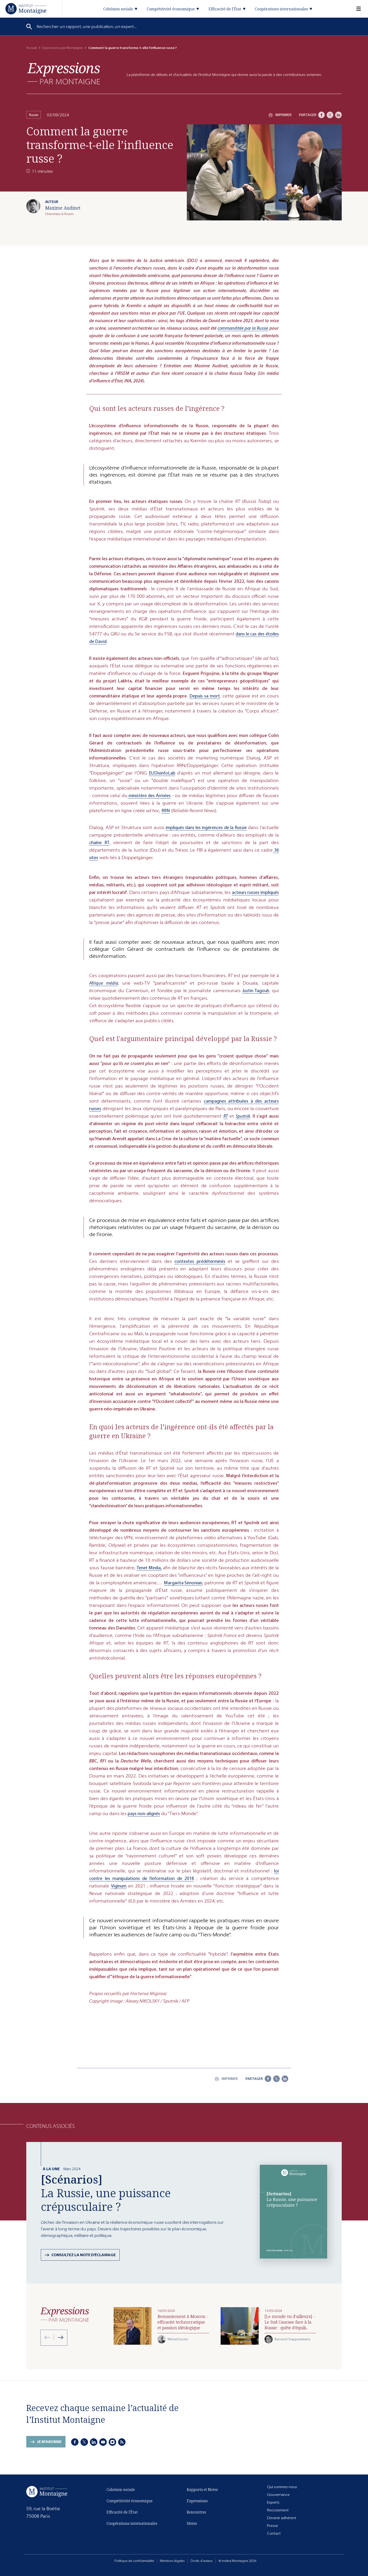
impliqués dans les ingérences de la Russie (206, 827)
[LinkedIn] (338, 115)
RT (225, 1116)
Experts (273, 2502)
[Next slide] (58, 2337)
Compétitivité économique (130, 2500)
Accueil (31, 48)
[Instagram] (112, 2442)
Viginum (118, 1886)
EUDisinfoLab (162, 773)
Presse (272, 2525)
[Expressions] (63, 73)
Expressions (197, 2501)
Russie (33, 115)
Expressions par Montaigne (62, 48)
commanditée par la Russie (243, 328)
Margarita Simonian (183, 1583)
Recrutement (278, 2510)
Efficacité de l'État (122, 2512)
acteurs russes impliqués (255, 892)
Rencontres (196, 2512)
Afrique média (103, 983)
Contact (274, 2533)
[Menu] (356, 9)
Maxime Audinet (62, 208)
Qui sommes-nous (282, 2487)
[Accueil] (25, 8)
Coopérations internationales (132, 2523)
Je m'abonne (49, 2441)
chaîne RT (99, 843)
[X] (330, 115)
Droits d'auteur (202, 2561)
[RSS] (122, 2442)
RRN (165, 811)
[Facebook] (321, 115)
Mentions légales (172, 2561)
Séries (192, 2523)
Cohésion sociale (121, 2489)
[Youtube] (103, 2442)
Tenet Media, (149, 1568)
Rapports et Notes (202, 2489)
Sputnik (243, 1116)
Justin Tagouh (255, 991)
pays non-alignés (144, 1814)
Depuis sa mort (204, 696)
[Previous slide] (47, 2337)
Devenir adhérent (281, 2518)
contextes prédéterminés (199, 1261)
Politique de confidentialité (134, 2561)
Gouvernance (278, 2494)
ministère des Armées (149, 796)
